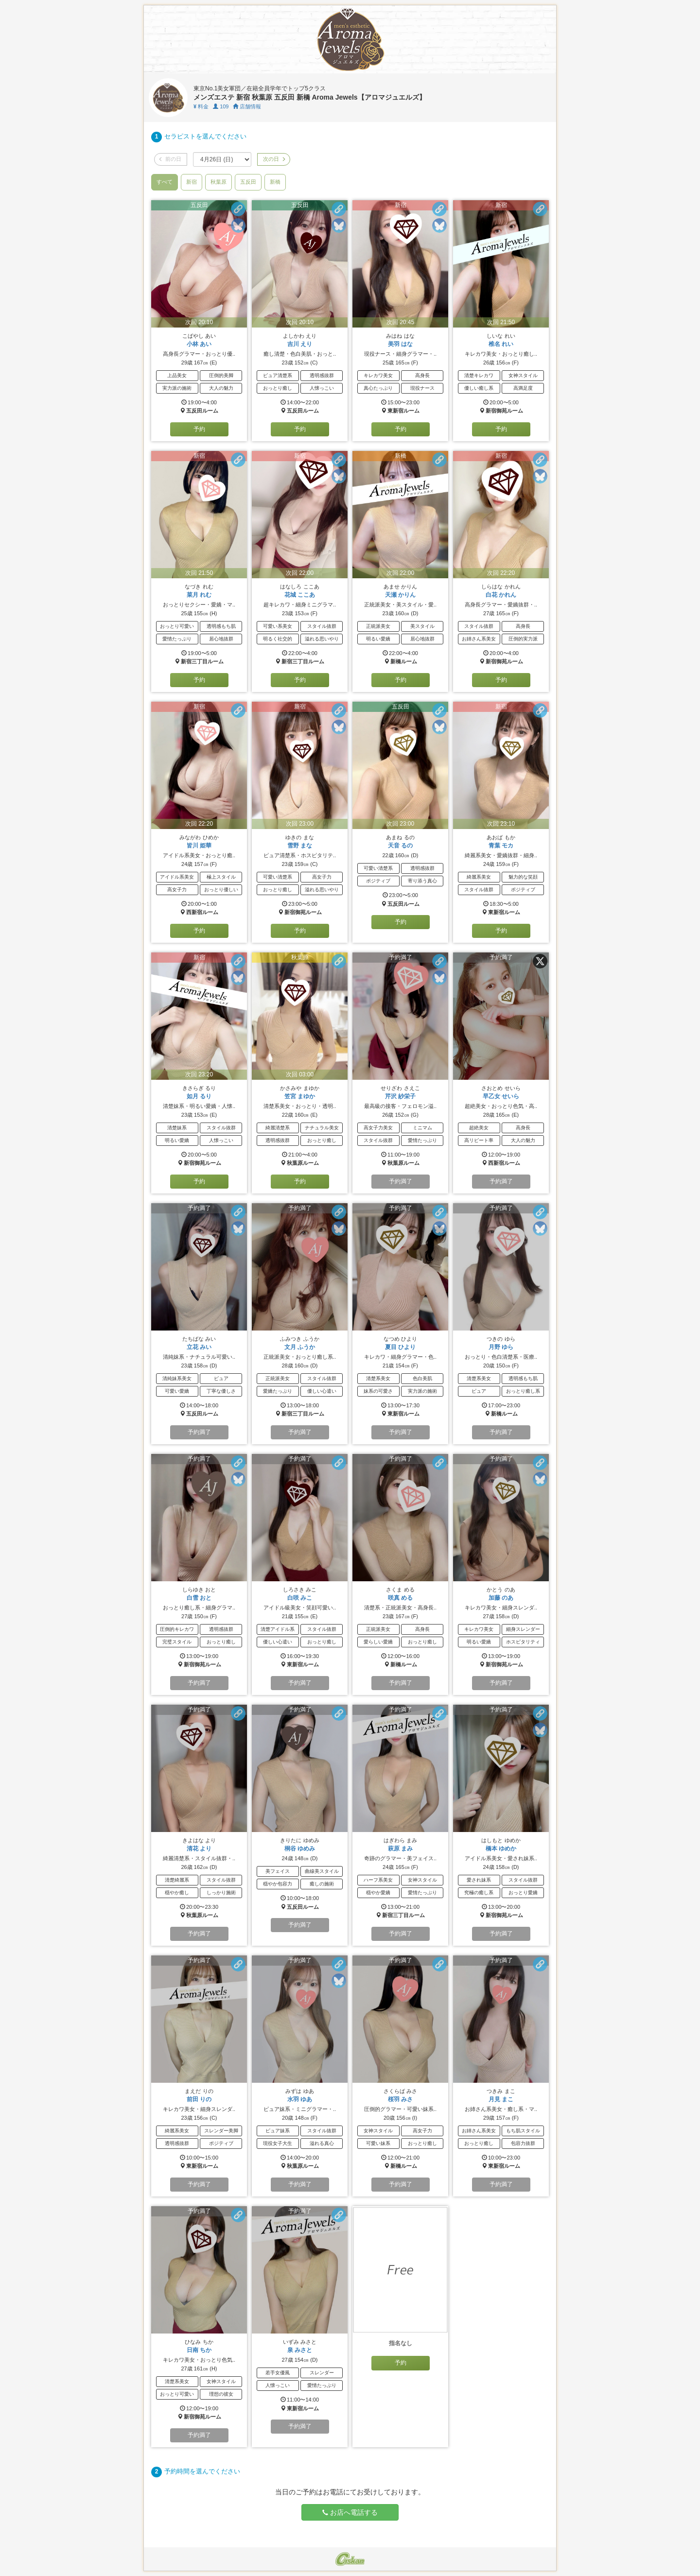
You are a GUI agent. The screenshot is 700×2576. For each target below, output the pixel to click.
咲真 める (400, 1597)
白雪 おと (199, 1597)
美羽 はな (400, 344)
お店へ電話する (350, 2512)
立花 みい (199, 1347)
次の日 (274, 159)
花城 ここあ (299, 594)
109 (220, 106)
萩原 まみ (400, 1848)
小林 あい (199, 344)
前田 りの (199, 2099)
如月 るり (199, 1096)
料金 (201, 106)
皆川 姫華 (199, 845)
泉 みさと (299, 2350)
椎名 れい (501, 344)
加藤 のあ (501, 1597)
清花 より (199, 1848)
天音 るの (400, 845)
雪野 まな (299, 845)
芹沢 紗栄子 (400, 1096)
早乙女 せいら (501, 1096)
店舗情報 (247, 106)
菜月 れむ (199, 594)
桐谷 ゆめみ (299, 1848)
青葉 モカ (501, 845)
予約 (199, 429)
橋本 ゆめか (501, 1848)
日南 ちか (199, 2350)
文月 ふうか (299, 1347)
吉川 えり (299, 344)
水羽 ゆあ (299, 2099)
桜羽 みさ (400, 2099)
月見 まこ (501, 2099)
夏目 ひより (400, 1347)
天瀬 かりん (400, 594)
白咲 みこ (299, 1597)
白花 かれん (501, 594)
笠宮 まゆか (299, 1096)
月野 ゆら (501, 1347)
